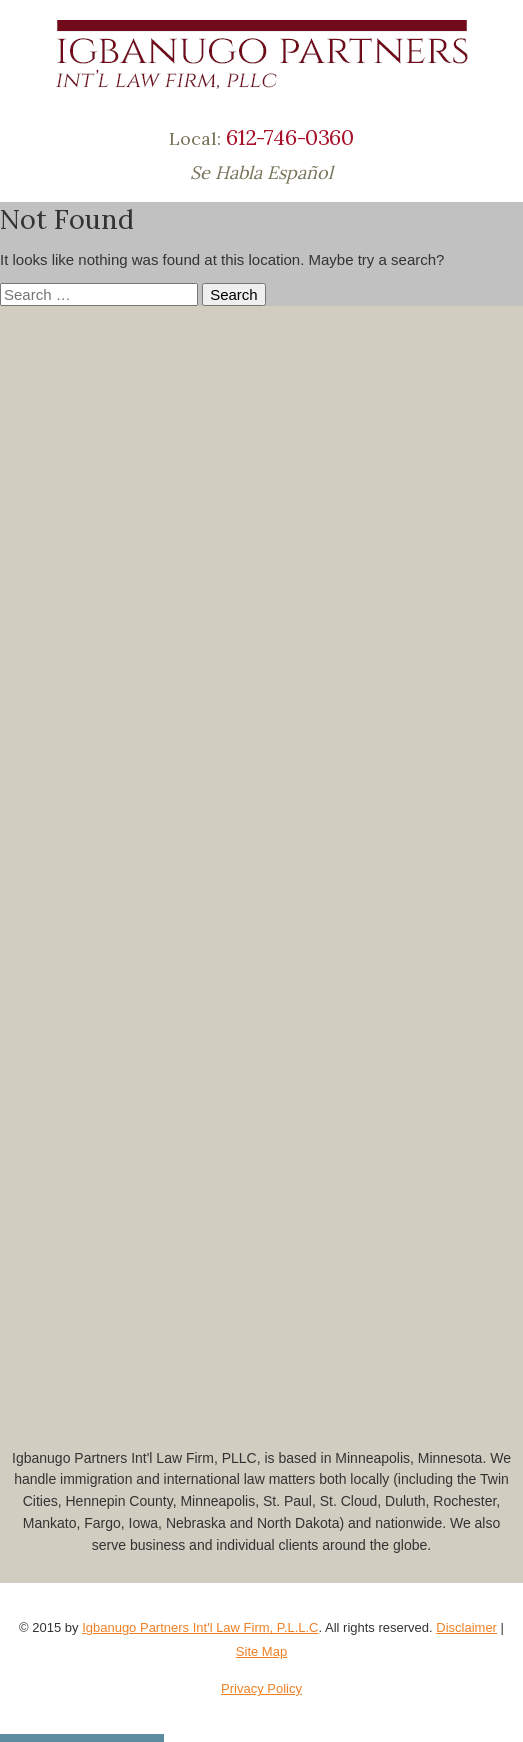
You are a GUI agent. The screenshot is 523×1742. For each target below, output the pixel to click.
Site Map (261, 1651)
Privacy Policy (261, 1688)
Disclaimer (466, 1627)
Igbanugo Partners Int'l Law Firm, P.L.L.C (200, 1627)
